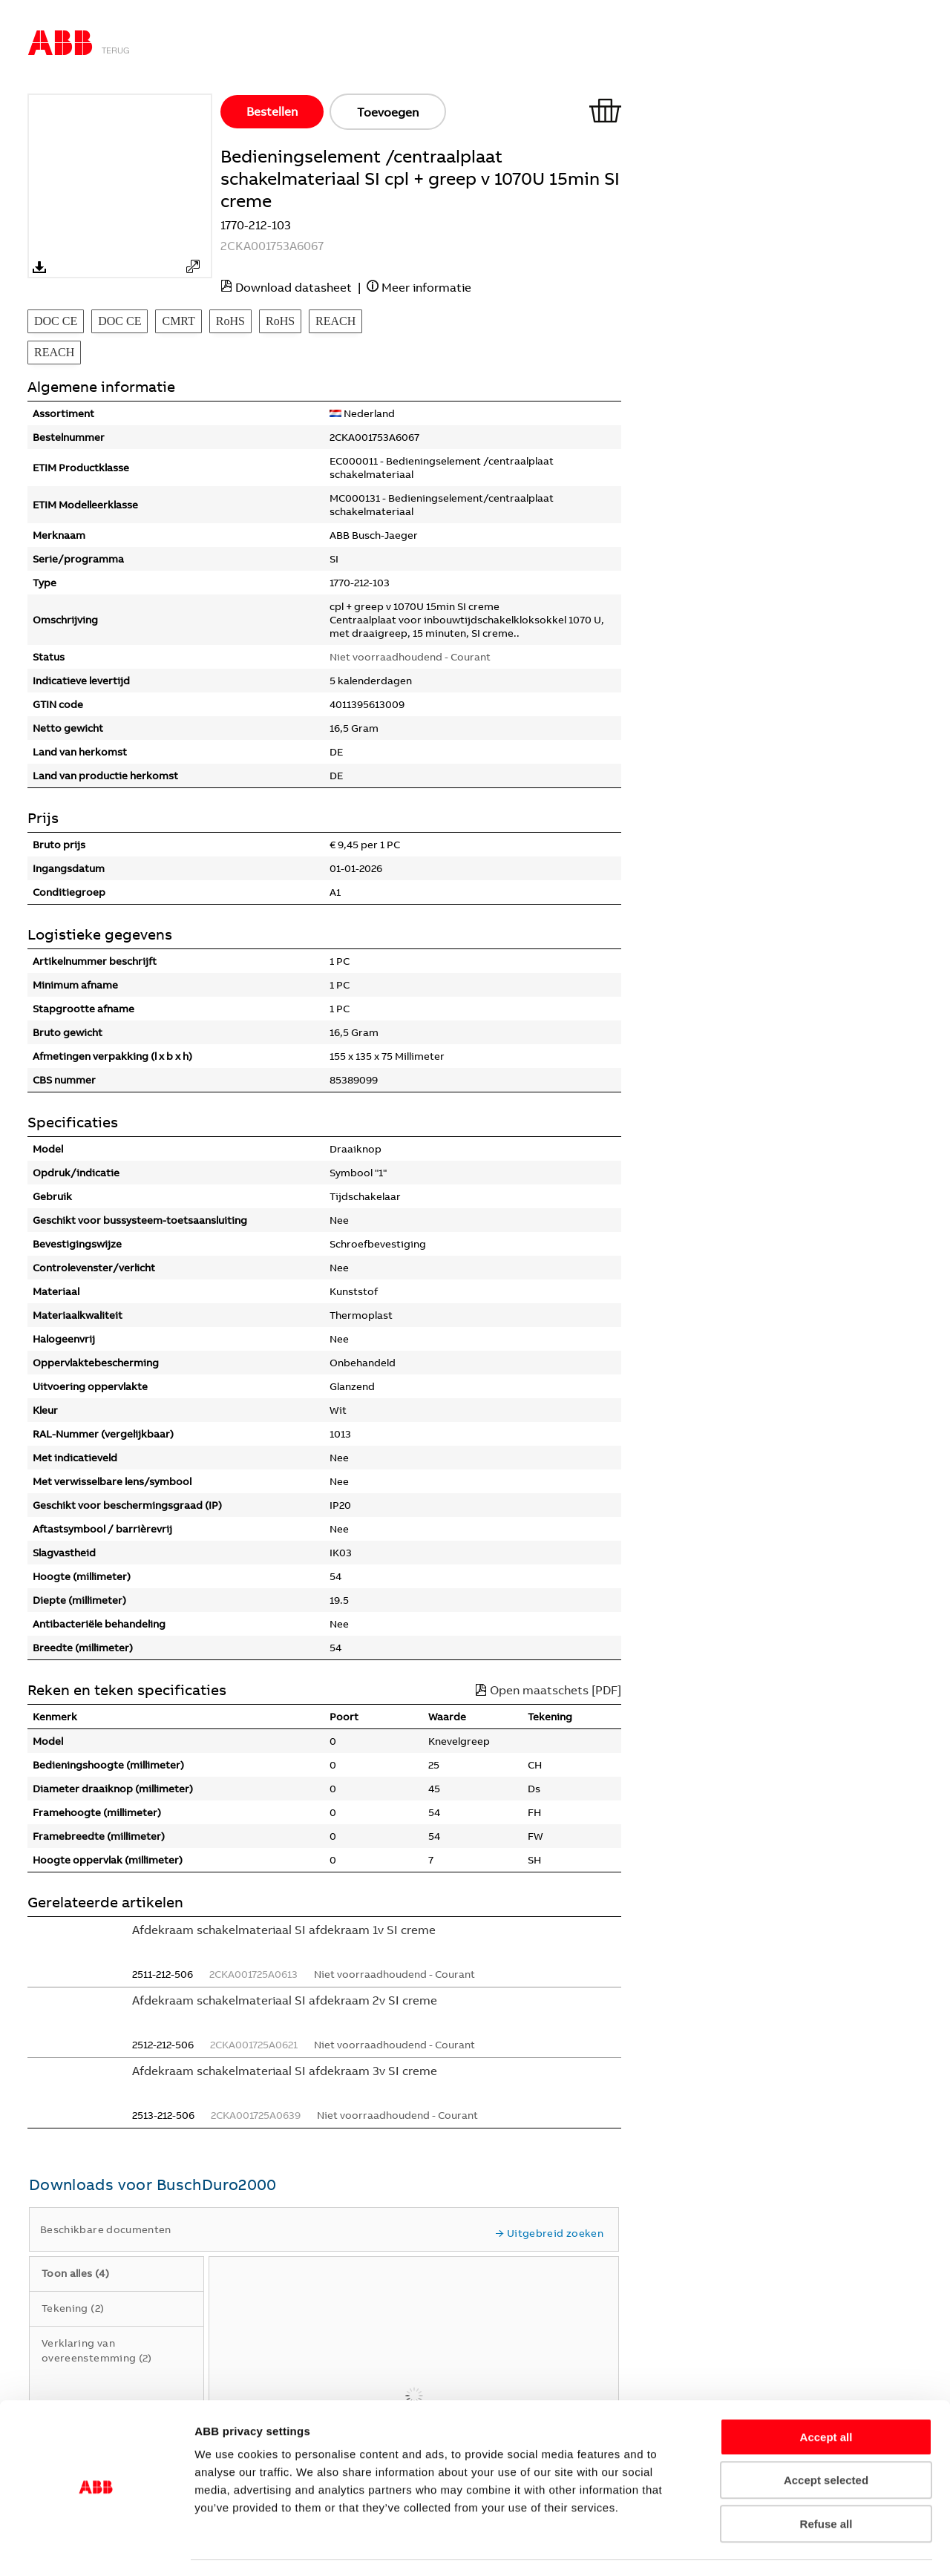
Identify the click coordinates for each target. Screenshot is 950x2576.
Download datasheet (293, 287)
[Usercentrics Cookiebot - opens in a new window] (96, 2547)
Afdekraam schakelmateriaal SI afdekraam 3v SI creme (284, 2070)
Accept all (826, 2394)
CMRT (178, 321)
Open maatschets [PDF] (548, 1689)
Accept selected (826, 2438)
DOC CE (55, 321)
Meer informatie (426, 287)
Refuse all (826, 2481)
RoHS (230, 321)
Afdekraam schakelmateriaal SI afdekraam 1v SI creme (284, 1929)
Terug (116, 50)
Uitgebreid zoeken (549, 2233)
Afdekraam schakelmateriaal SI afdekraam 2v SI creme (284, 2000)
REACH (335, 321)
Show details (857, 2546)
